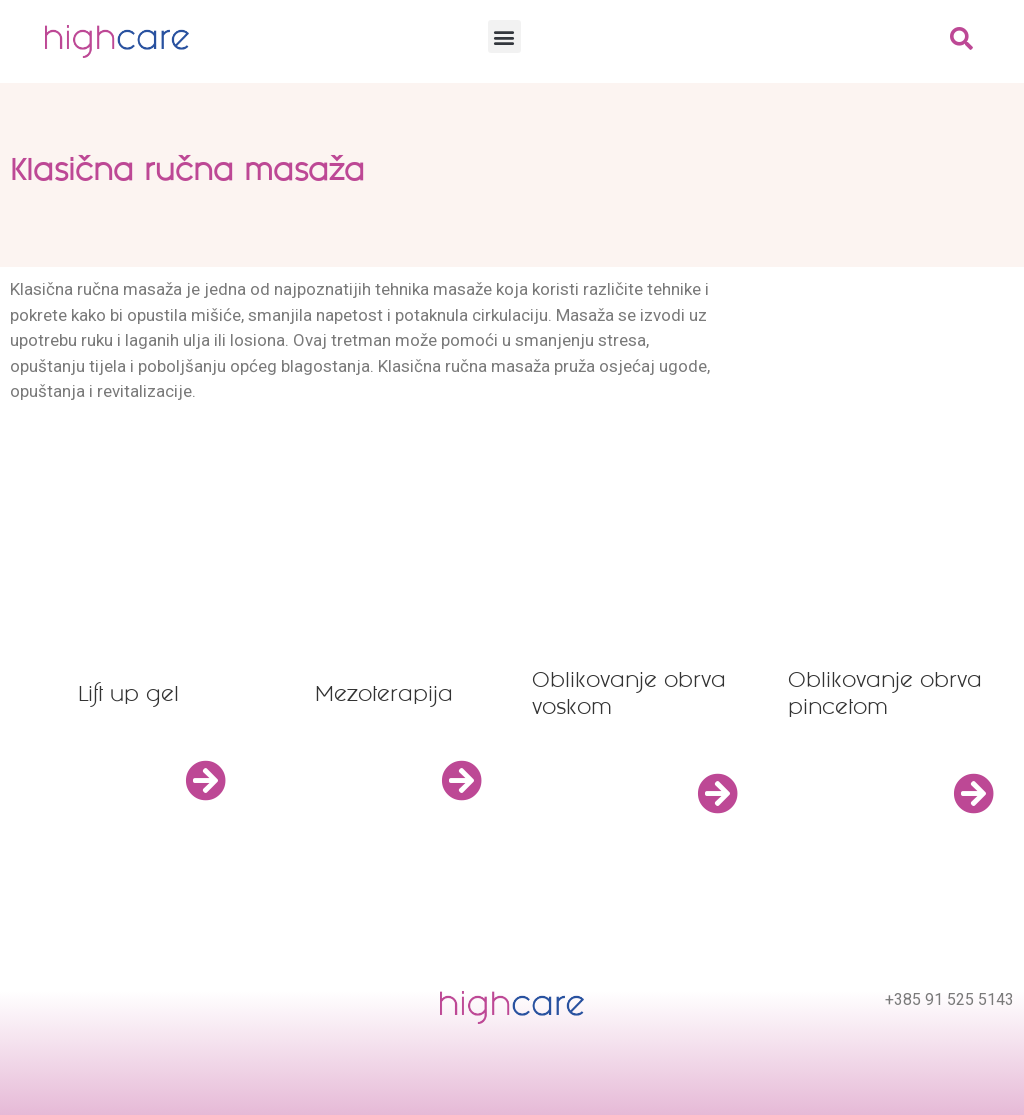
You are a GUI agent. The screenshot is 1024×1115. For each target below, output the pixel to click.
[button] (504, 36)
